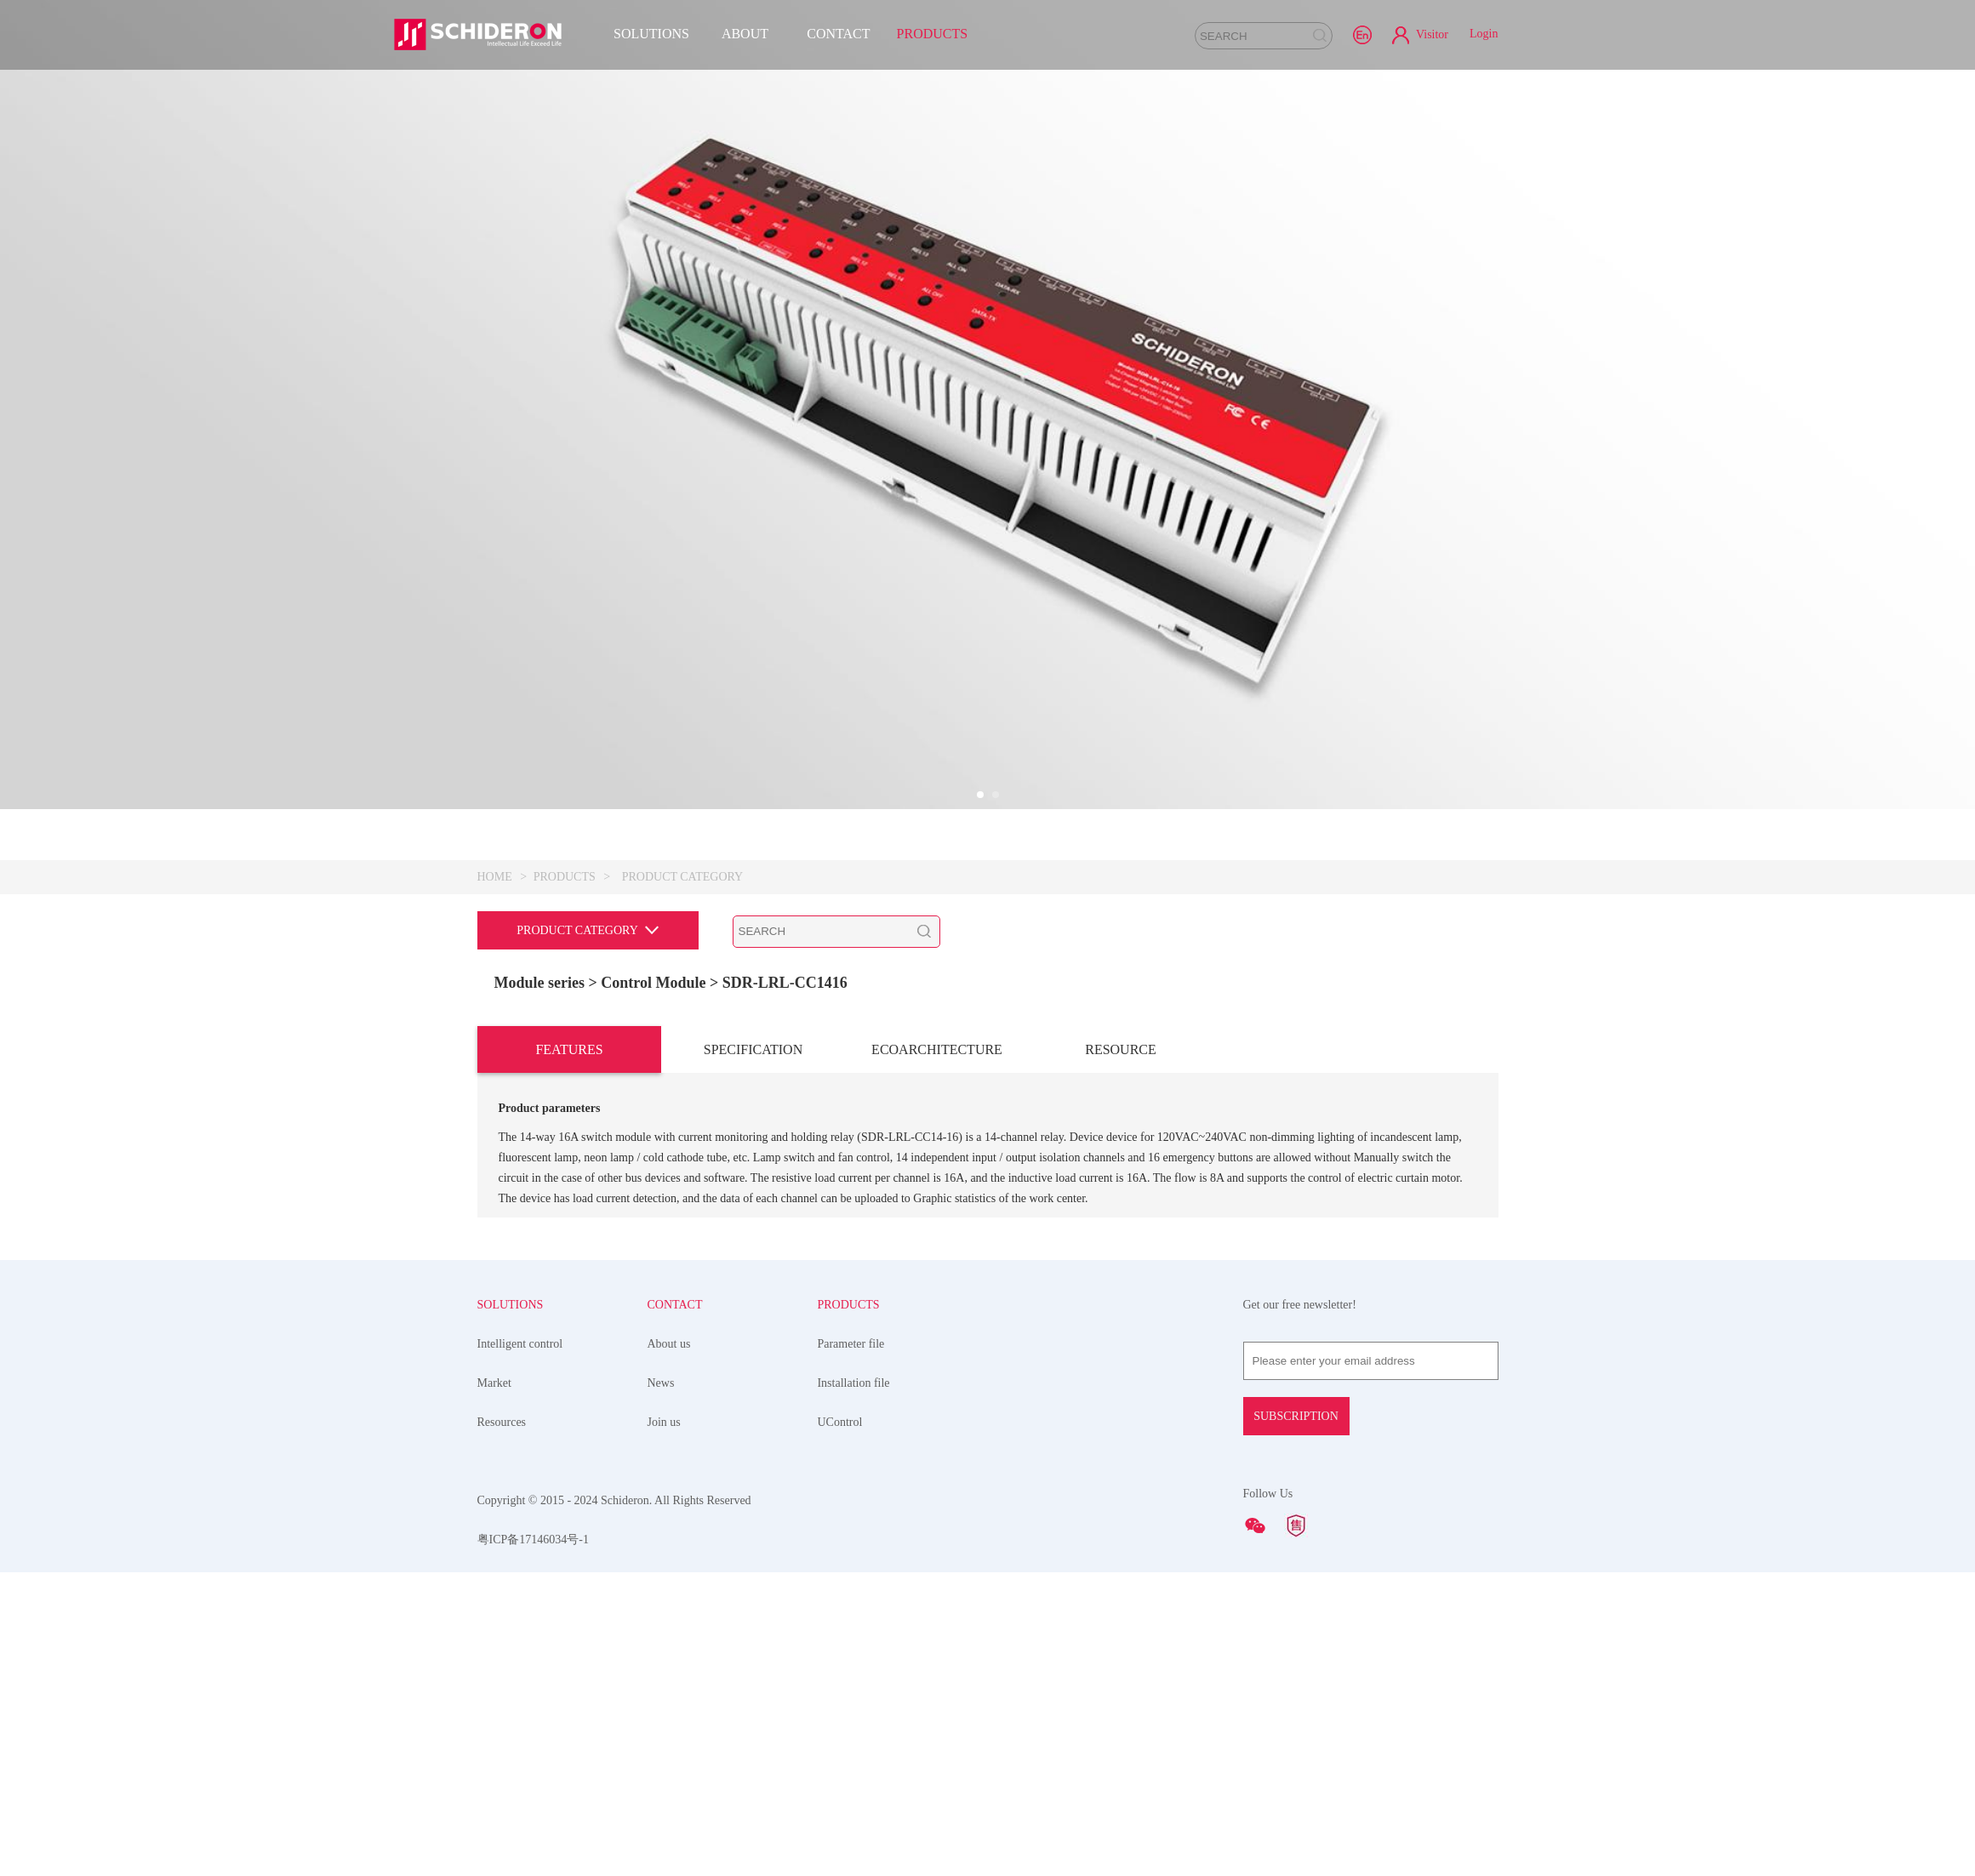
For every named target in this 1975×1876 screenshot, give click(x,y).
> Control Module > (655, 982)
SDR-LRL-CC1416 (785, 982)
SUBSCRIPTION (1296, 1416)
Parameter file (850, 1343)
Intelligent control (520, 1343)
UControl (839, 1422)
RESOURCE (1120, 1049)
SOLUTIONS (651, 33)
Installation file (853, 1383)
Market (494, 1383)
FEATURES (568, 1049)
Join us (663, 1422)
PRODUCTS (932, 33)
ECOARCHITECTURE (936, 1049)
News (660, 1383)
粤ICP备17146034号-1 (533, 1539)
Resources (502, 1422)
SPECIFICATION (753, 1049)
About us (668, 1343)
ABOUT (745, 33)
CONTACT (838, 33)
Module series (539, 982)
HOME (494, 876)
